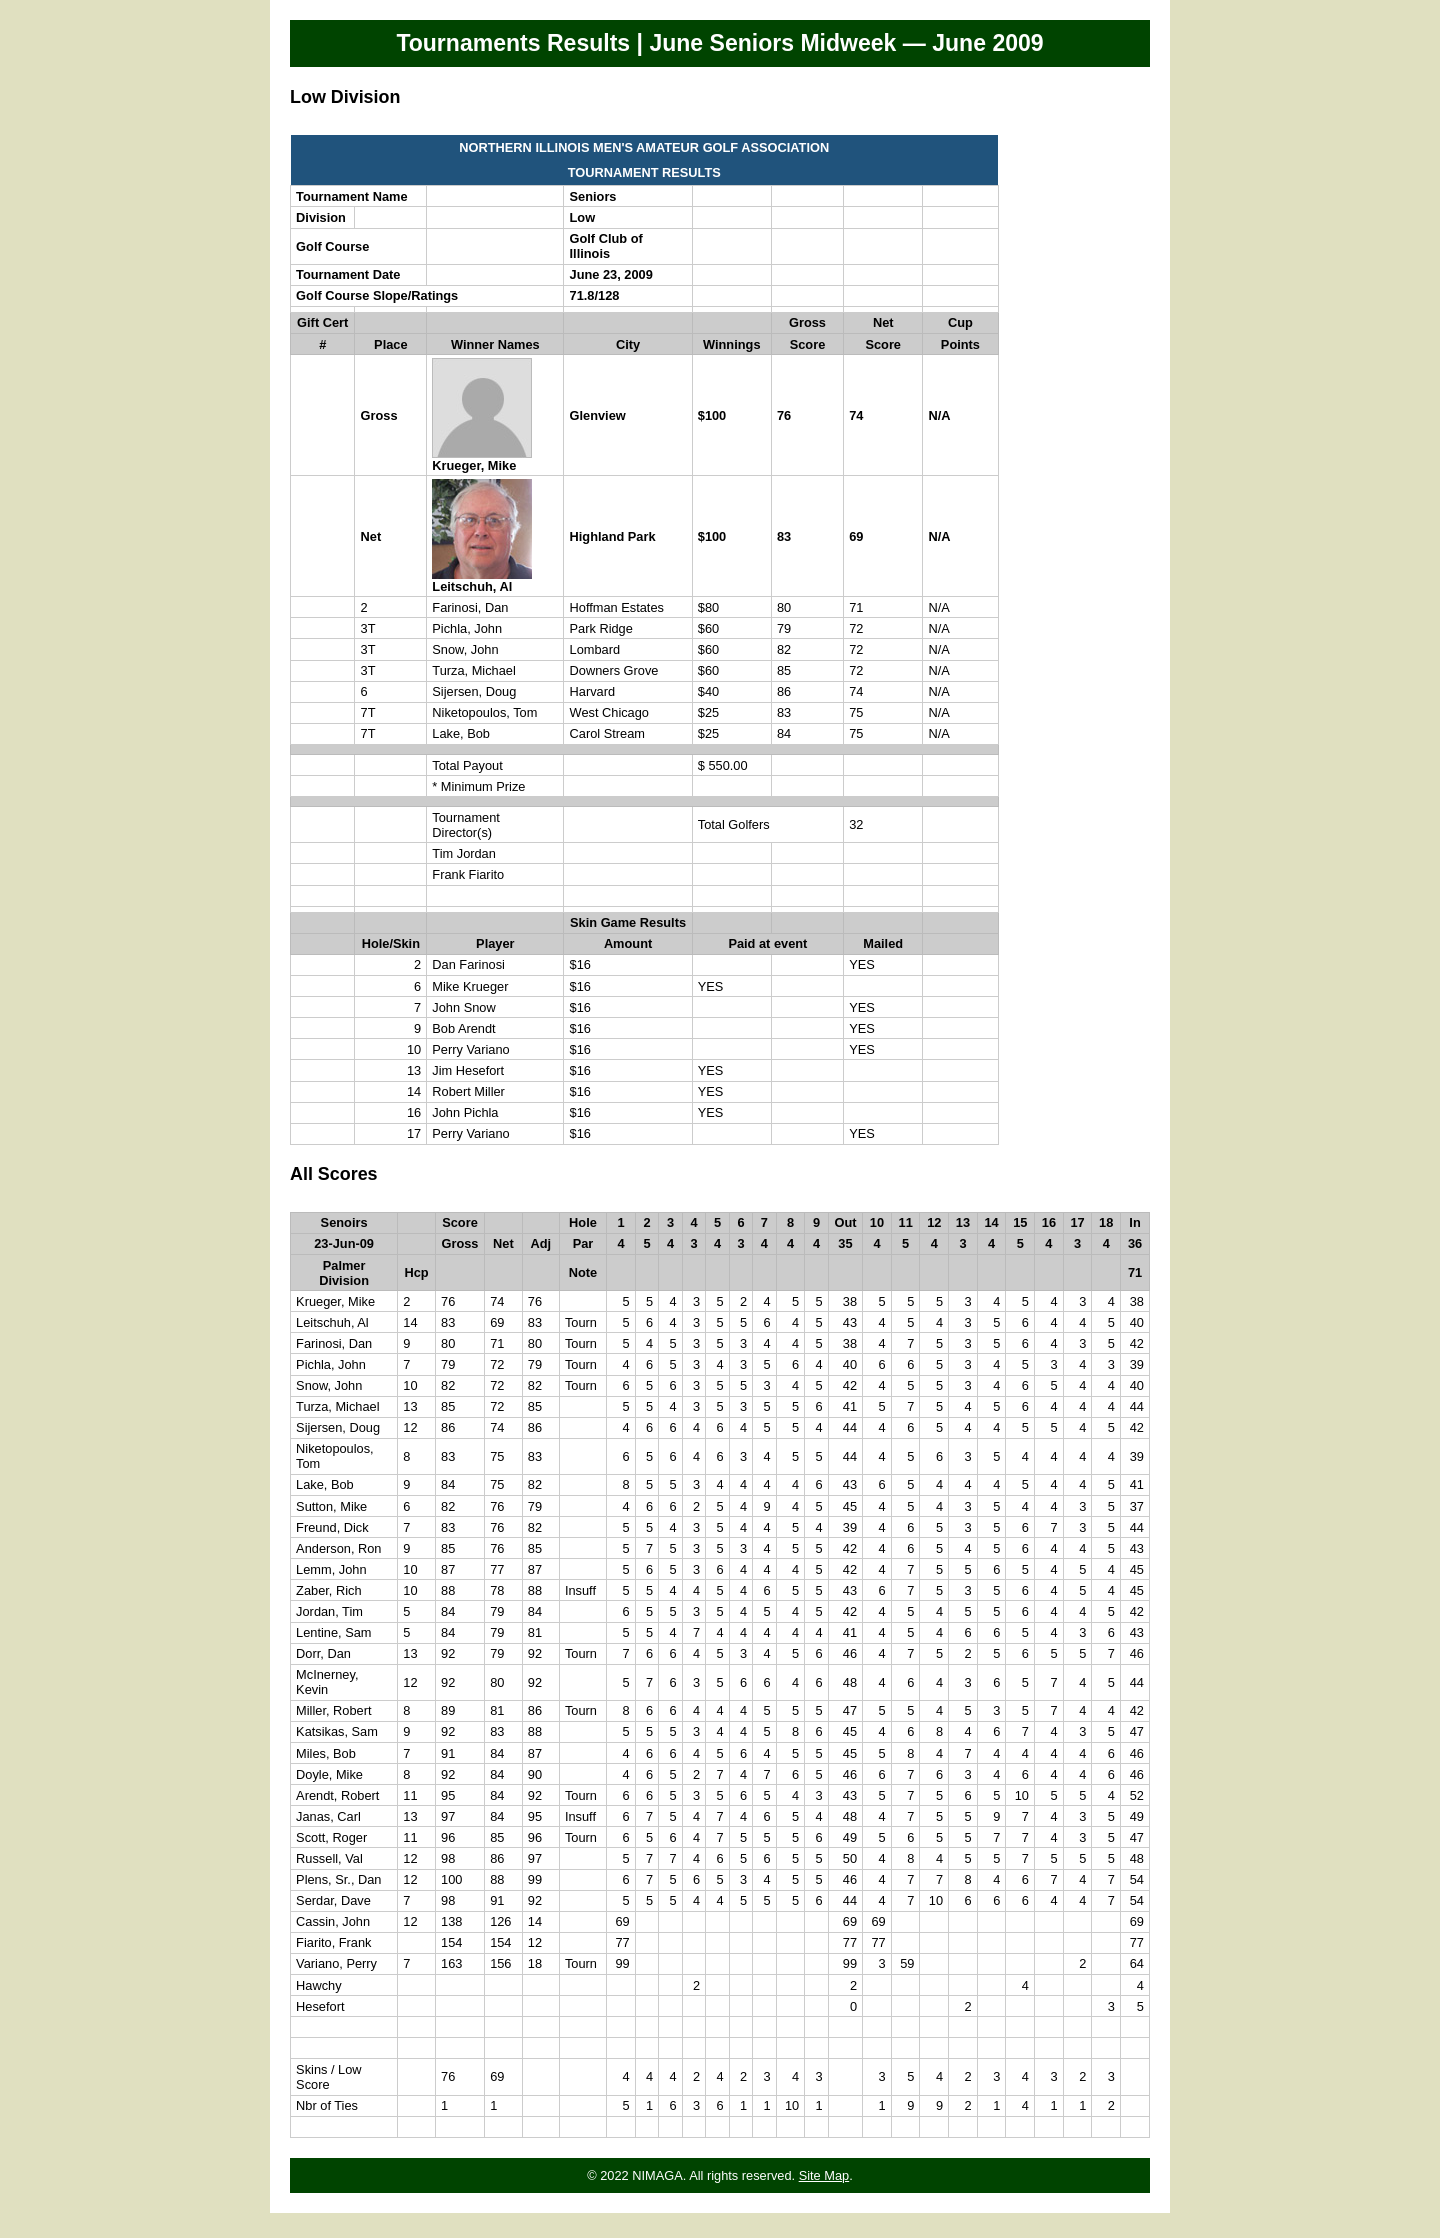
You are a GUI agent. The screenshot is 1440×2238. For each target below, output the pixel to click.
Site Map (824, 2175)
